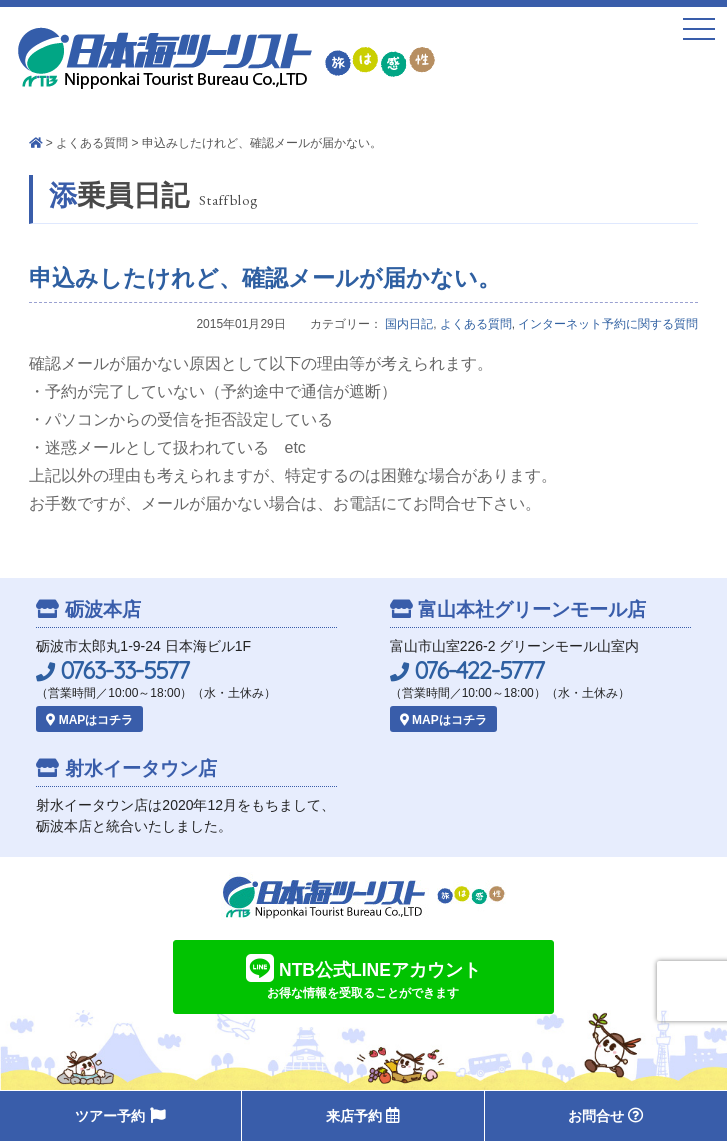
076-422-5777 (467, 670)
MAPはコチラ (89, 720)
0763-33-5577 (112, 670)
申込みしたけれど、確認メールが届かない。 (265, 278)
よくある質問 (92, 143)
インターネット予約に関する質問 (608, 324)
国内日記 (409, 324)
